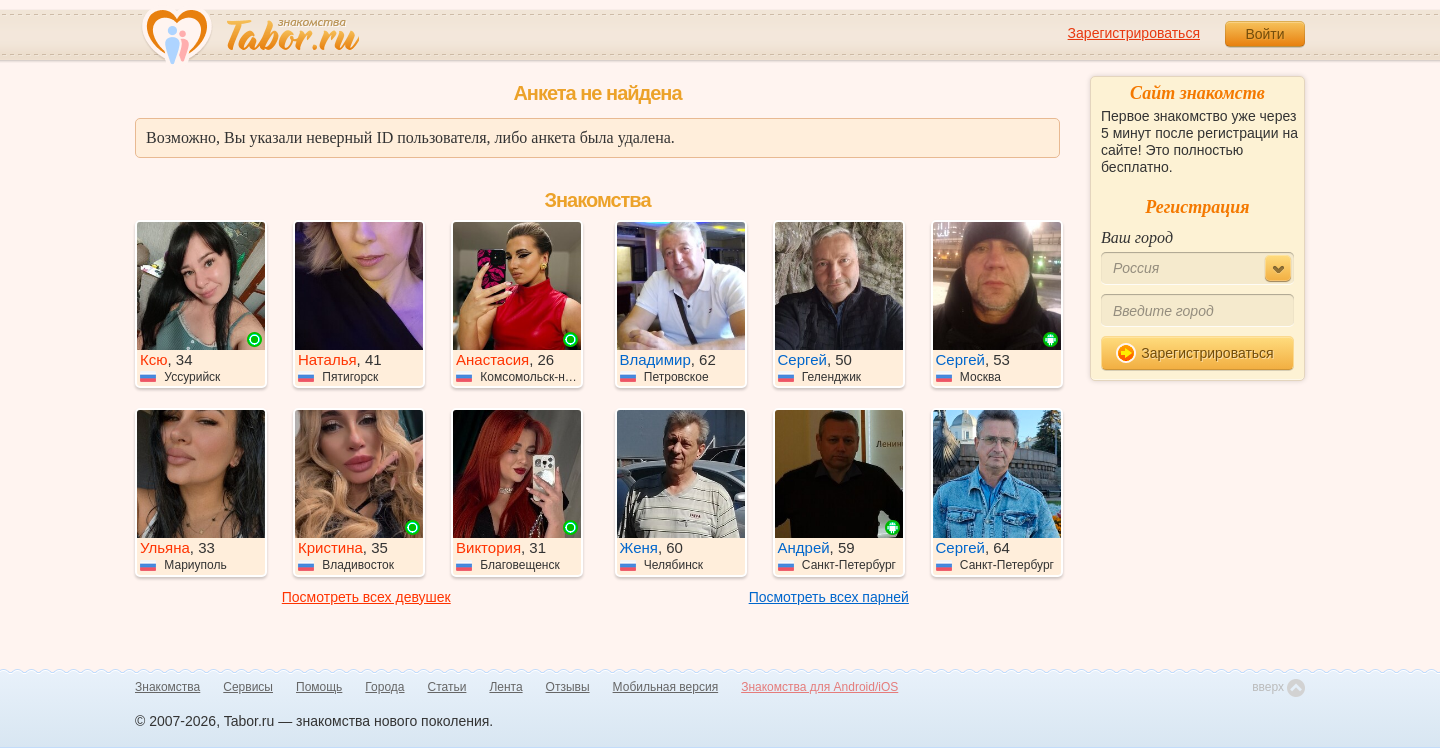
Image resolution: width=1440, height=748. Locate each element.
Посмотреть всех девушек (366, 597)
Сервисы (248, 687)
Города (384, 687)
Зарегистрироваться (1134, 33)
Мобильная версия (666, 687)
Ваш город (1137, 237)
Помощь (319, 687)
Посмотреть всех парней (829, 597)
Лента (505, 687)
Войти (1264, 34)
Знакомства (167, 687)
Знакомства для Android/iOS (819, 687)
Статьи (447, 687)
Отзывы (568, 687)
